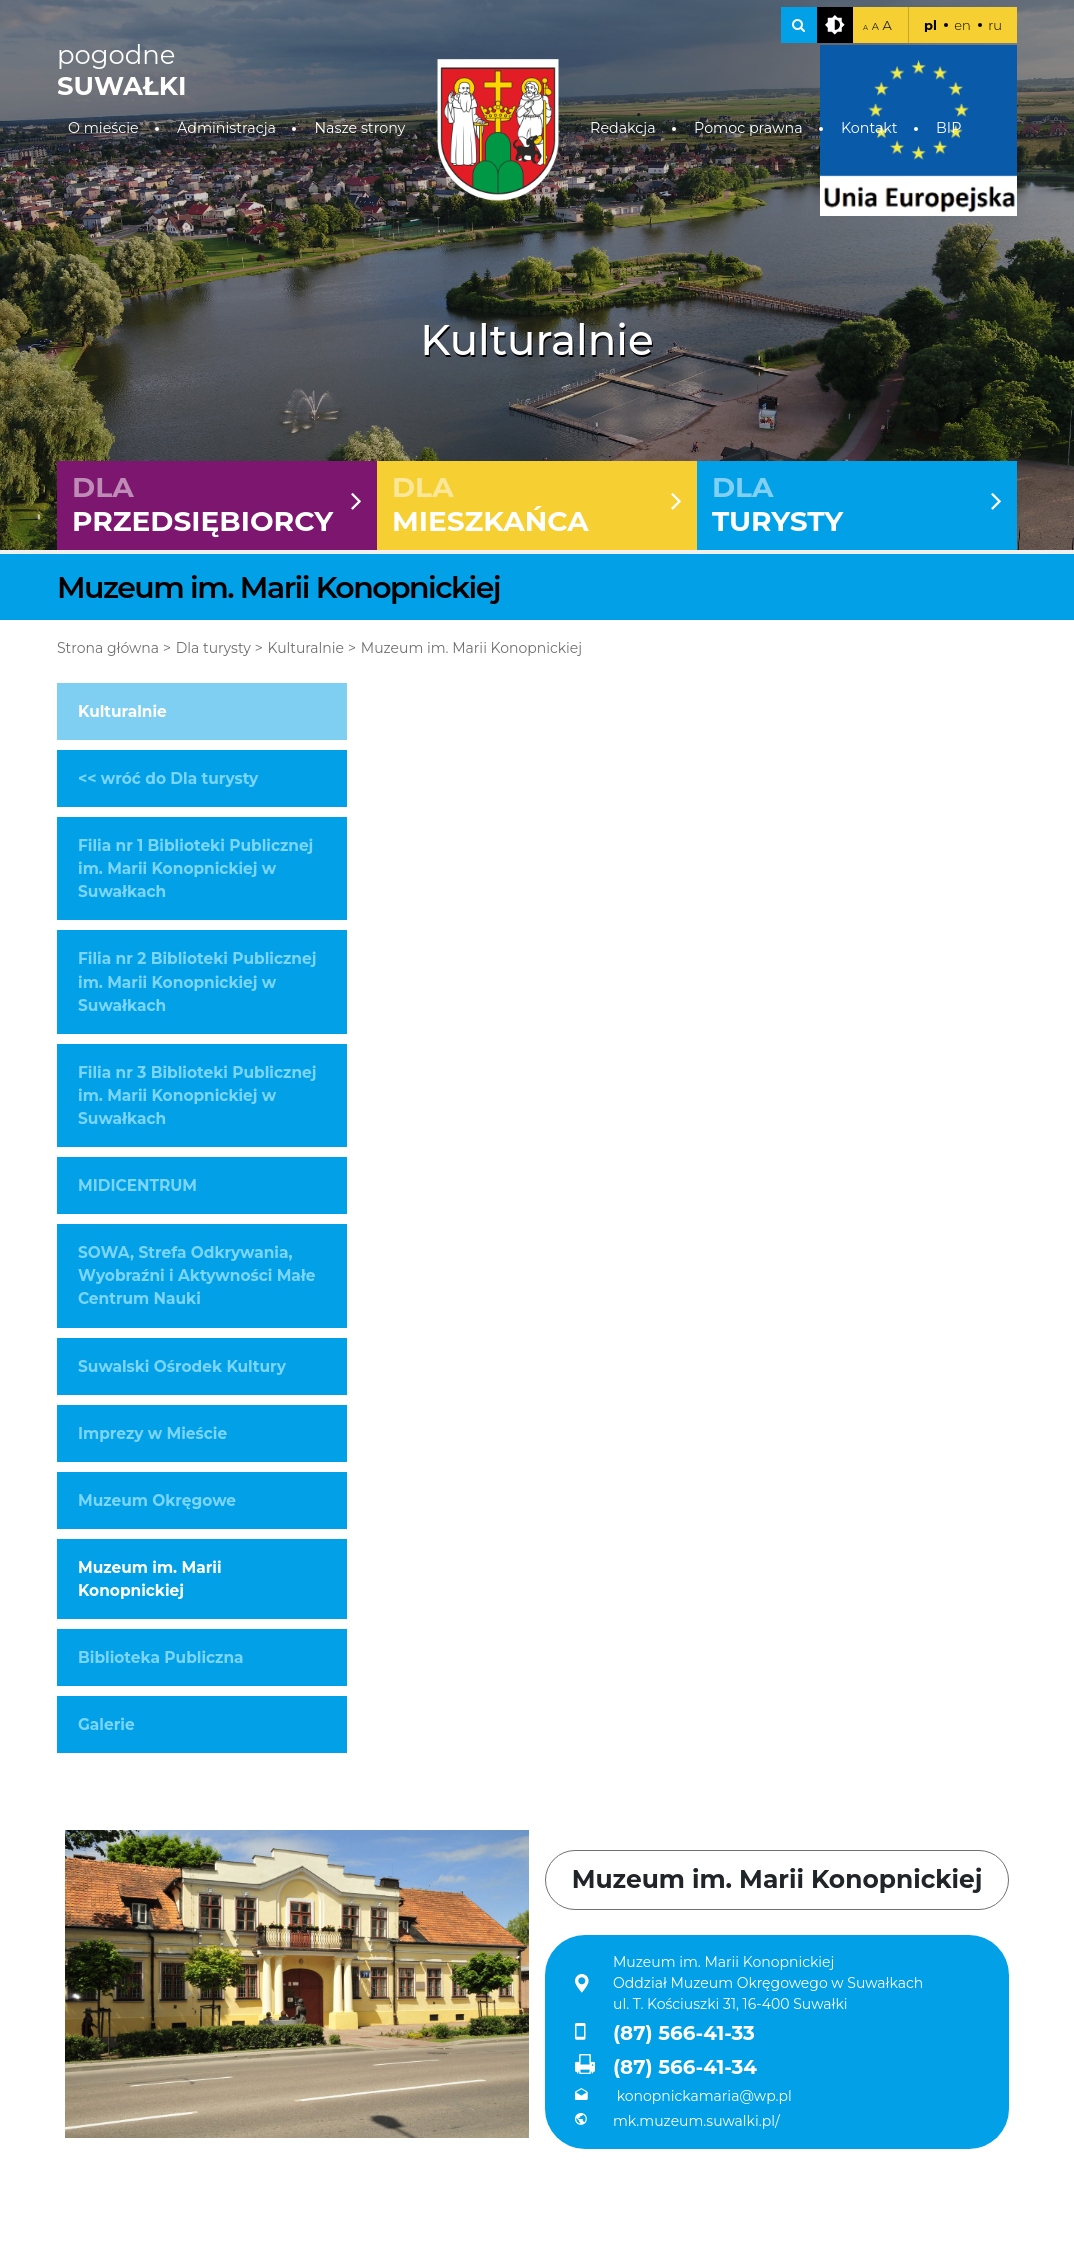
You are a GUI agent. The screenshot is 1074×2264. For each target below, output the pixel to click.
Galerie (106, 1724)
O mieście (103, 128)
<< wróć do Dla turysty (168, 778)
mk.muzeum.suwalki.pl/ (677, 2121)
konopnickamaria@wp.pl (683, 2096)
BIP (948, 128)
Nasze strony (359, 128)
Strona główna (108, 648)
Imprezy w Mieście (152, 1433)
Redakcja (623, 128)
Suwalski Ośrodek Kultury (182, 1366)
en (962, 25)
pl (930, 25)
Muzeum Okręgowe (157, 1500)
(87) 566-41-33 (665, 2033)
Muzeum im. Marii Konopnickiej (471, 648)
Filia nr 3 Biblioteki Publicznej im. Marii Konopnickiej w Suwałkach (197, 1095)
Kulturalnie (305, 648)
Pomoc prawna (748, 128)
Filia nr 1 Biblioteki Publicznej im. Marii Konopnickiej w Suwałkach (195, 868)
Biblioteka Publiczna (161, 1657)
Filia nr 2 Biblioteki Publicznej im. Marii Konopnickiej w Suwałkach (197, 981)
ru (995, 25)
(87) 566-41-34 (666, 2066)
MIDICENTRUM (137, 1185)
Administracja (226, 128)
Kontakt (869, 128)
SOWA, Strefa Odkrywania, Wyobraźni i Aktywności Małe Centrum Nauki (197, 1275)
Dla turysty (213, 648)
